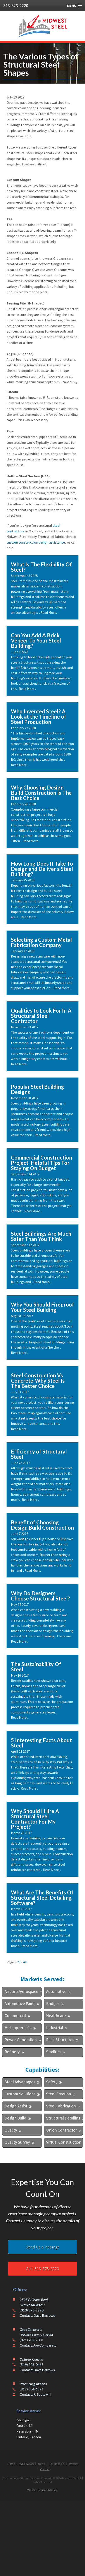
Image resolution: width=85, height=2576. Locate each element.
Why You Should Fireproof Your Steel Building (42, 1307)
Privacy (73, 2463)
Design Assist (16, 2106)
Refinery (12, 2051)
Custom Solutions (20, 2093)
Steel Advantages (20, 2081)
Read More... (49, 612)
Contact (44, 2469)
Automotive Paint (20, 2003)
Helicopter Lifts (18, 2027)
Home (11, 2463)
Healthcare (56, 2015)
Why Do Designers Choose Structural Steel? (40, 1596)
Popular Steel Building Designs (37, 1089)
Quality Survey (17, 2142)
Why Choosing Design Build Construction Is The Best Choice (41, 792)
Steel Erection (58, 2093)
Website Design (36, 2490)
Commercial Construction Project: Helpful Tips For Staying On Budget (41, 1162)
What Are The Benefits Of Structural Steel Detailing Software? (42, 1897)
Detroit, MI (24, 2425)
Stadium (53, 2051)
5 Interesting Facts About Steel (41, 1743)
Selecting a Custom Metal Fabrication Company (41, 942)
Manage (53, 2490)
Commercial (15, 2015)
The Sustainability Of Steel (36, 1666)
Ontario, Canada (28, 2437)
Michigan (23, 2420)
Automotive (56, 1991)
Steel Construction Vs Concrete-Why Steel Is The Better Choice (38, 1380)
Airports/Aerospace (21, 1991)
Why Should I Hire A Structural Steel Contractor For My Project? (35, 1819)
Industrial (54, 2027)
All (25, 1962)
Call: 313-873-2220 (42, 2268)
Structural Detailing (63, 2118)
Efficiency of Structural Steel (39, 1454)
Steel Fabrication (61, 2106)
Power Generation (21, 2039)
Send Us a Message (43, 2247)
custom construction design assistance (36, 542)
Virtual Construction (63, 2142)
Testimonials (56, 2463)
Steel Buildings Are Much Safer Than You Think (41, 1236)
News (41, 2463)
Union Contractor (61, 2130)
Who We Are (27, 2463)
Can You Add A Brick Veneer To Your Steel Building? (36, 640)
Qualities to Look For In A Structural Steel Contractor (41, 1015)
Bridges (52, 2003)
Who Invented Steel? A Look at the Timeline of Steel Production (38, 716)
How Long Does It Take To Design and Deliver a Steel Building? (42, 868)
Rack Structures (60, 2039)
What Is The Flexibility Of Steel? (41, 567)
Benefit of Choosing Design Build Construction (42, 1525)
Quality (11, 2130)
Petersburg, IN (27, 2431)
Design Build (15, 2118)
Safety (51, 2081)
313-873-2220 (15, 5)
